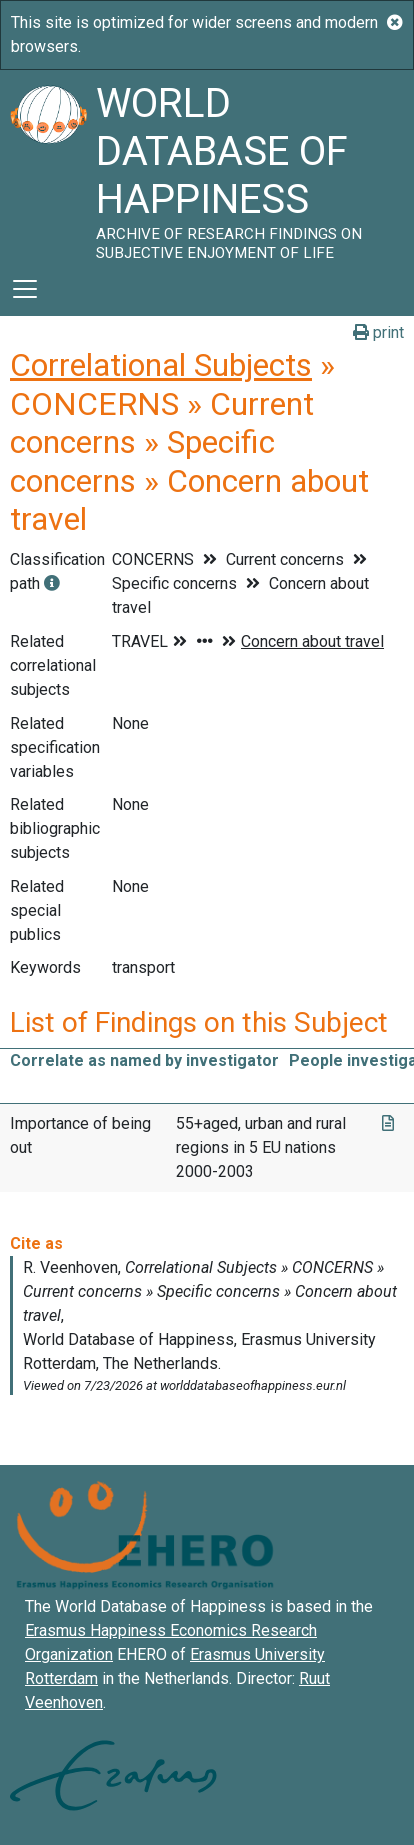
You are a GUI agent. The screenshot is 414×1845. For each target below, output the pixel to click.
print (378, 332)
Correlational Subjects (161, 365)
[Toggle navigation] (25, 289)
